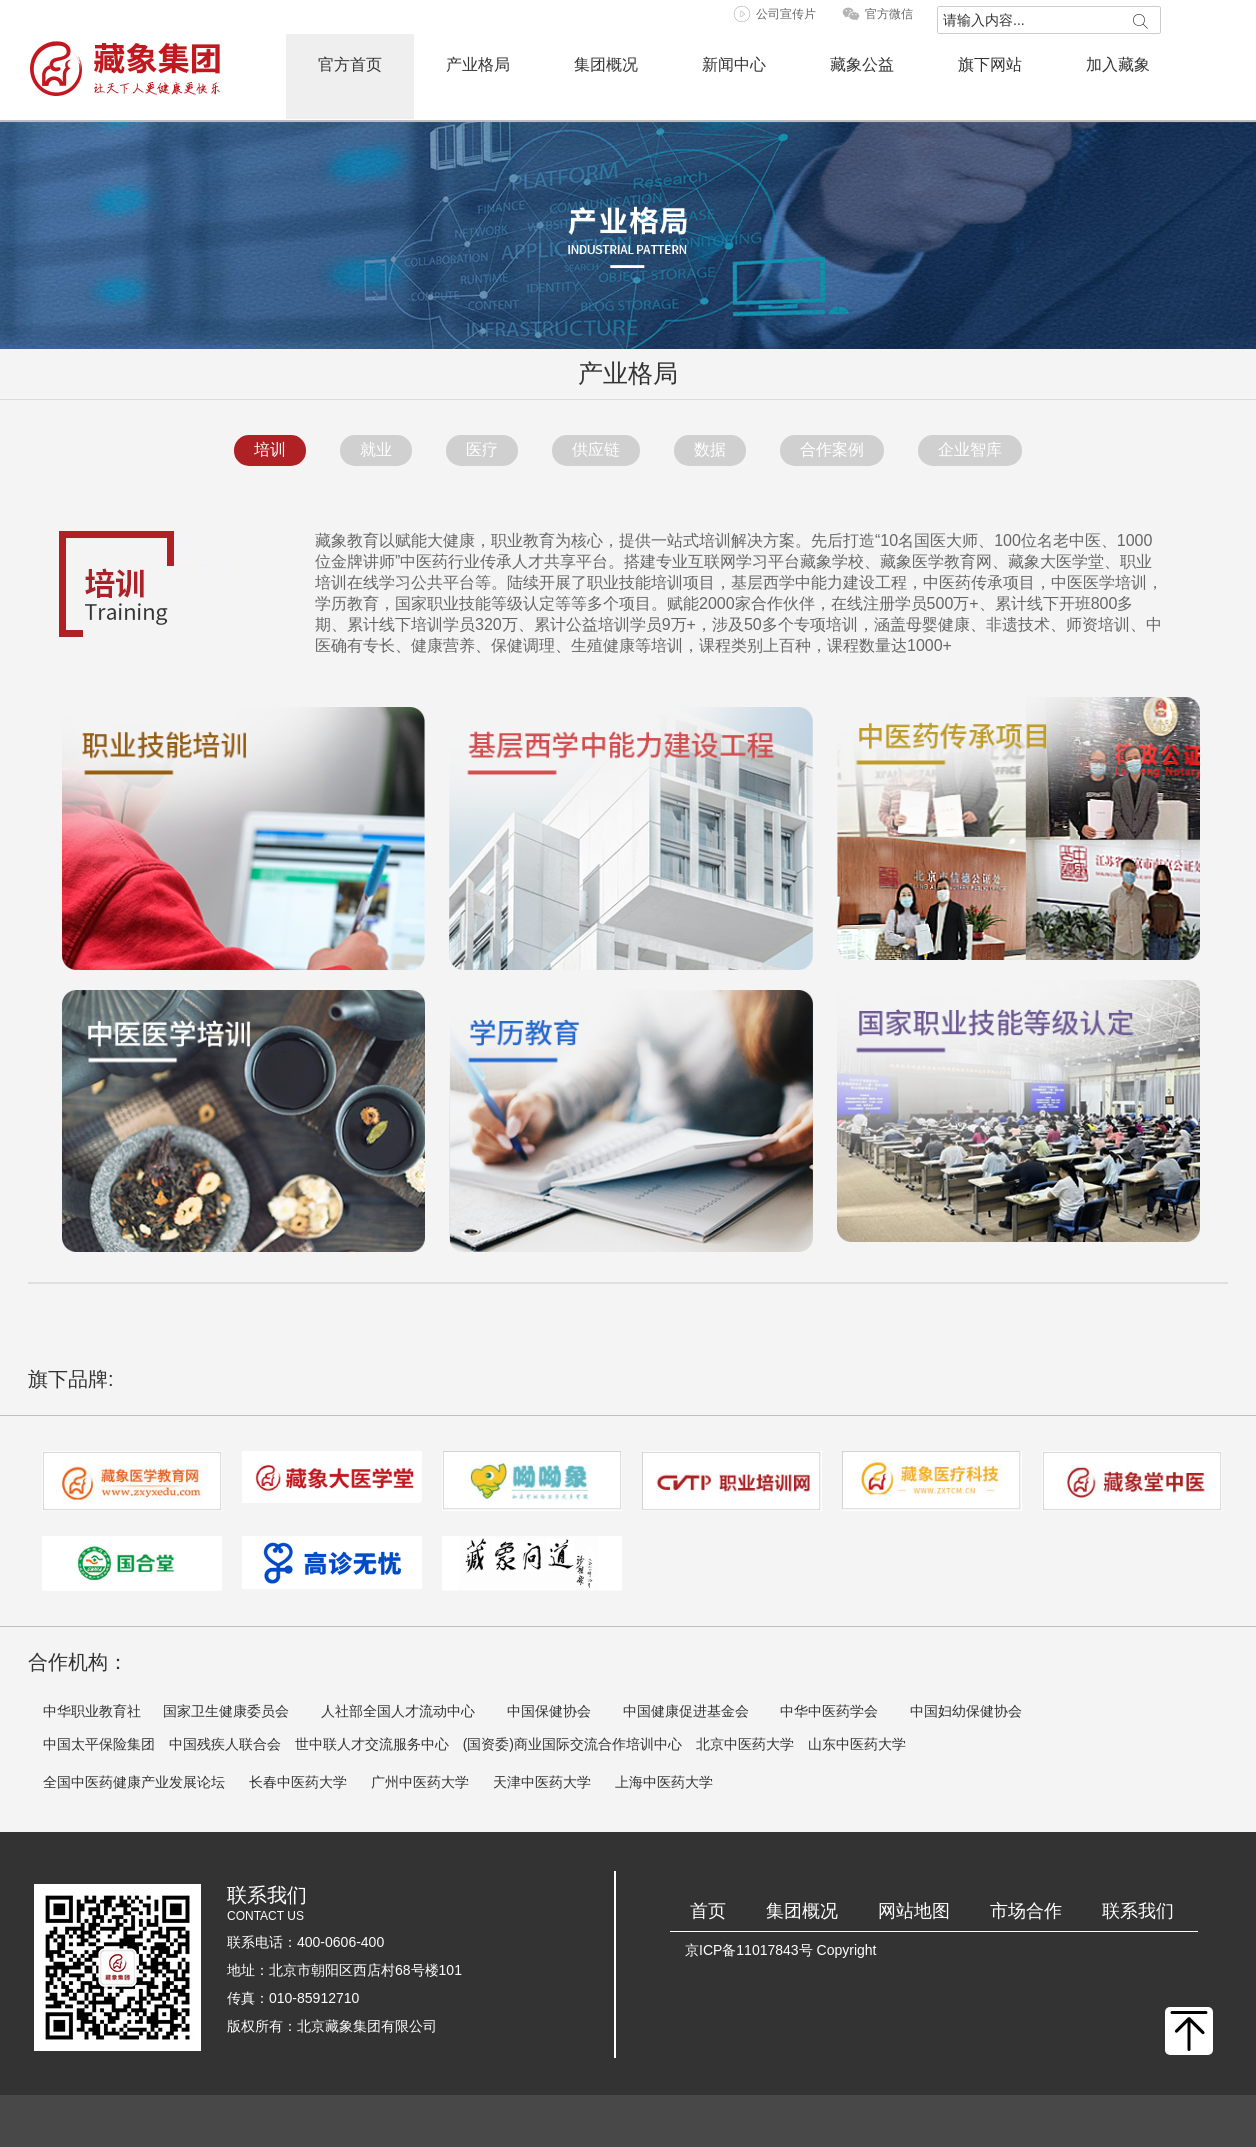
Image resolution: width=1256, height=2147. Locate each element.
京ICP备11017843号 (749, 1950)
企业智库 (970, 449)
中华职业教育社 (92, 1711)
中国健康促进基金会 (686, 1711)
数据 (710, 449)
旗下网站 (990, 64)
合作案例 (832, 449)
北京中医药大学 (745, 1744)
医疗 (482, 449)
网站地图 (914, 1911)
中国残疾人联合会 (225, 1744)
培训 (270, 449)
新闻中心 (734, 64)
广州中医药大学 (420, 1782)
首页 (708, 1911)
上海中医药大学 (664, 1782)
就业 (376, 449)
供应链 (596, 449)
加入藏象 (1118, 64)
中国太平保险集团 (99, 1744)
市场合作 (1026, 1911)
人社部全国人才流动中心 (398, 1711)
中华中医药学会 (829, 1711)
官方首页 (350, 64)
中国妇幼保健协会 (966, 1711)
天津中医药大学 (542, 1782)
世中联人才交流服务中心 (372, 1744)
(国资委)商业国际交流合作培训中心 (572, 1744)
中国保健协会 (549, 1711)
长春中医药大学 (298, 1782)
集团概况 (606, 64)
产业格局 (478, 64)
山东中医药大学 (857, 1744)
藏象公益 (862, 64)
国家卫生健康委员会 (226, 1711)
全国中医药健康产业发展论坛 (134, 1782)
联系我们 (1138, 1911)
